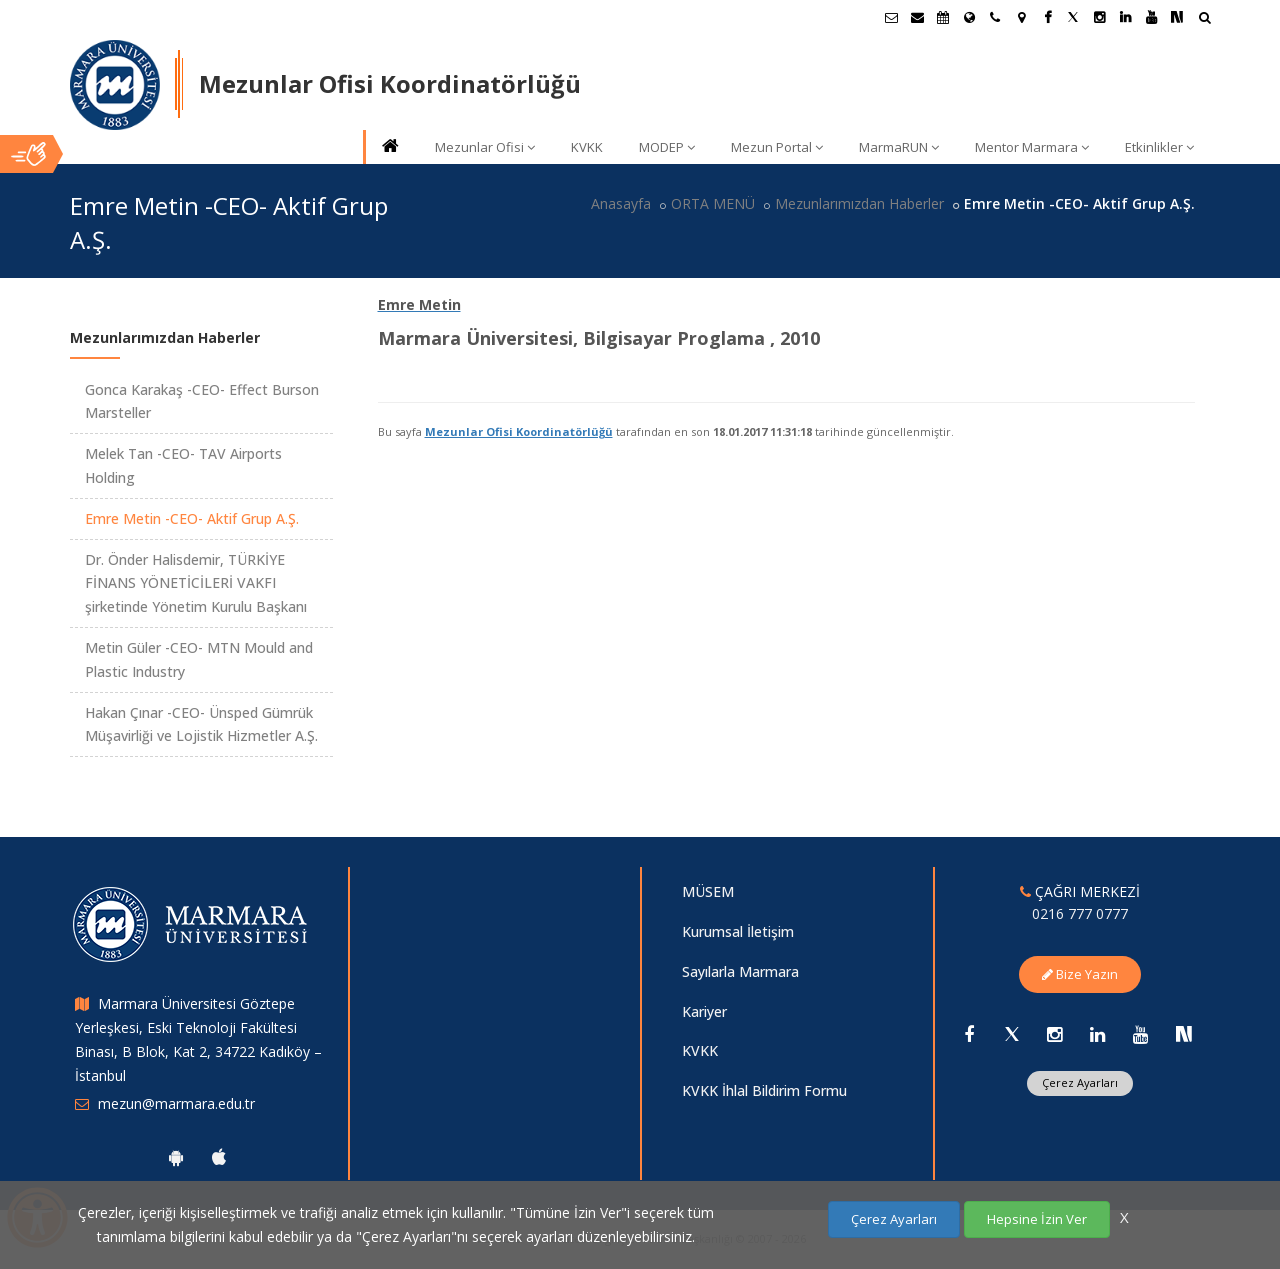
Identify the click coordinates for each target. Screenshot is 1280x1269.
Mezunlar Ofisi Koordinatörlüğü (519, 431)
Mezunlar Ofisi (485, 147)
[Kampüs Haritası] (1021, 17)
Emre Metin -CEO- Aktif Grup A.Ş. (192, 518)
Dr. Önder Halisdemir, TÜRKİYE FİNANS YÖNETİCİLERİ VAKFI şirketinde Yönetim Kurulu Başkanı (196, 583)
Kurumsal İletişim (738, 931)
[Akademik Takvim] (943, 17)
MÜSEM (708, 891)
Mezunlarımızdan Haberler (859, 203)
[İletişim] (995, 17)
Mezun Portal (777, 147)
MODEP (667, 147)
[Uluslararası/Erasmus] (969, 17)
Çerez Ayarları (1080, 1082)
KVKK (587, 147)
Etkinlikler (1159, 147)
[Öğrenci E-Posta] (891, 17)
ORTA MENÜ (713, 203)
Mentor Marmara (1032, 147)
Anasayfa (621, 203)
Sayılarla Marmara (740, 971)
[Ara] (1204, 19)
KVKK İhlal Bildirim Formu (764, 1090)
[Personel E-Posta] (917, 17)
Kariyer (704, 1011)
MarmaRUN (899, 147)
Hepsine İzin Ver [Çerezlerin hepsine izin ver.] (1037, 1219)
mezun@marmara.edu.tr (176, 1103)
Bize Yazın (1080, 974)
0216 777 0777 (1080, 913)
